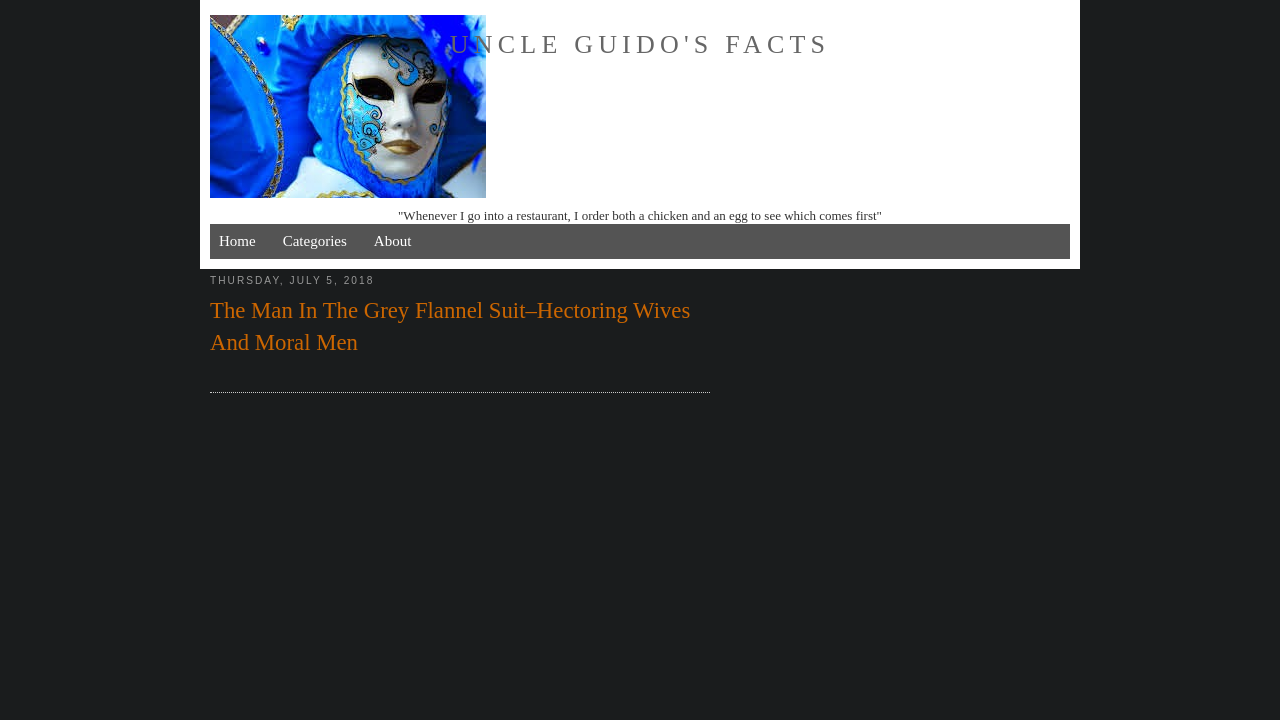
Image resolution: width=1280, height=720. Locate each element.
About (393, 241)
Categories (315, 241)
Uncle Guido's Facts (640, 44)
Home (237, 241)
